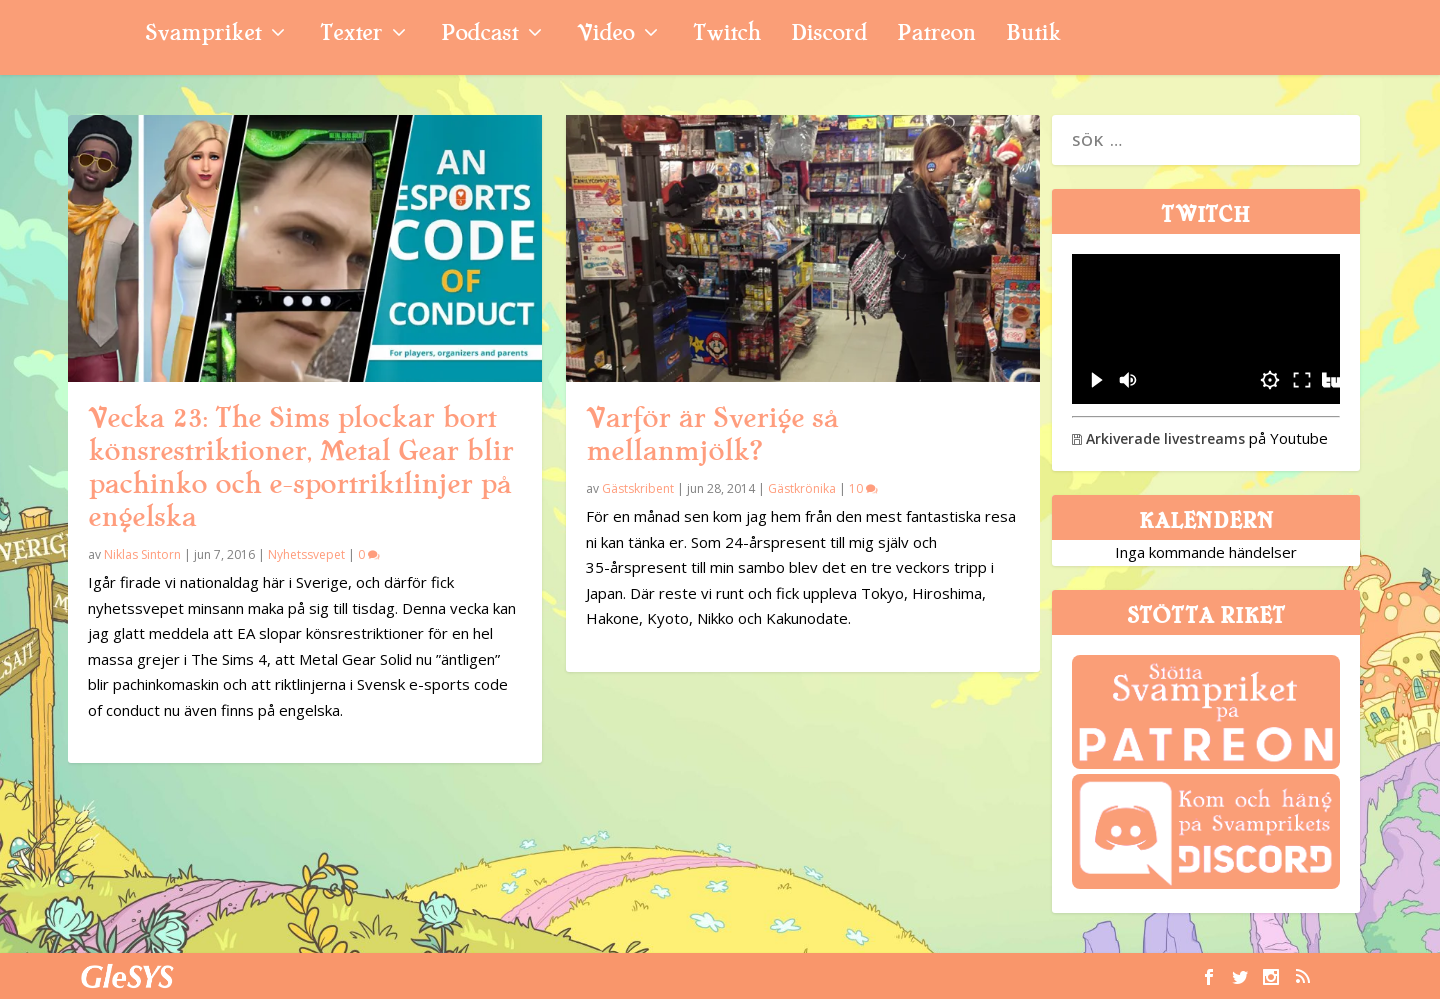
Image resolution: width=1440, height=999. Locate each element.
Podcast (479, 35)
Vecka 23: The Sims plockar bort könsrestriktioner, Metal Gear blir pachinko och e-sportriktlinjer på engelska (300, 467)
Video (605, 35)
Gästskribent (638, 488)
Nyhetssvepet (306, 554)
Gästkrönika (802, 488)
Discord (829, 35)
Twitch (727, 35)
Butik (1033, 35)
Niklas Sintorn (142, 554)
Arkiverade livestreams (1158, 438)
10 (863, 488)
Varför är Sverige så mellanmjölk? (712, 434)
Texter (351, 35)
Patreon (936, 35)
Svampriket (203, 35)
